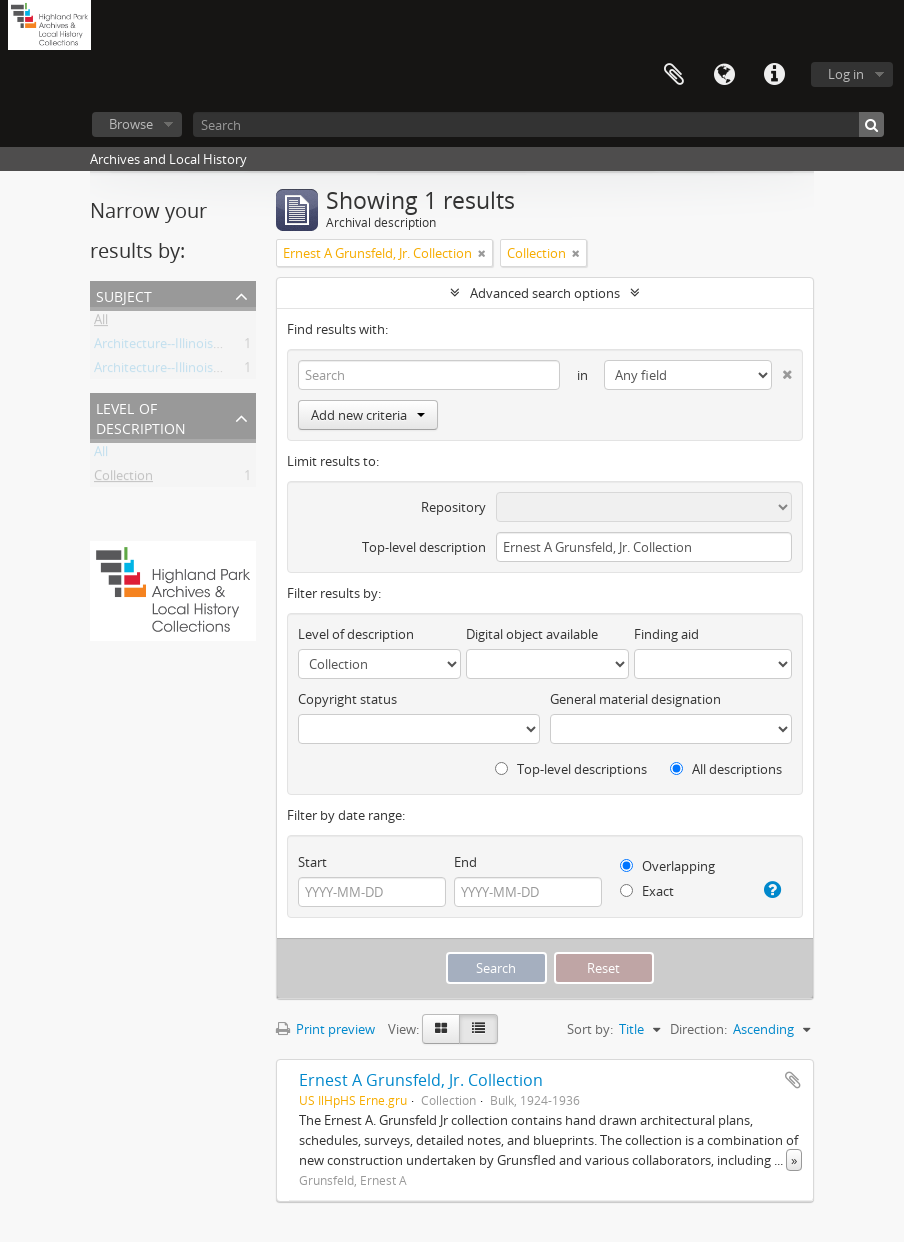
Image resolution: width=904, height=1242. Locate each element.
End (465, 862)
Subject (124, 294)
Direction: (698, 1029)
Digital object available (532, 634)
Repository (453, 507)
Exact (647, 891)
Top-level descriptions (571, 769)
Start (312, 862)
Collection (123, 479)
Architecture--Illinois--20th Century (196, 371)
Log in (846, 74)
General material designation (635, 699)
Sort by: (590, 1029)
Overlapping (667, 866)
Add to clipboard (793, 1080)
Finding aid (666, 634)
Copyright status (347, 699)
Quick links (774, 75)
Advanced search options (545, 293)
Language (724, 75)
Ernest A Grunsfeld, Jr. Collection (421, 1080)
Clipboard (674, 75)
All (101, 323)
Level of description (141, 416)
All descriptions (726, 769)
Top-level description (424, 547)
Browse (131, 124)
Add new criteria (368, 415)
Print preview (325, 1029)
